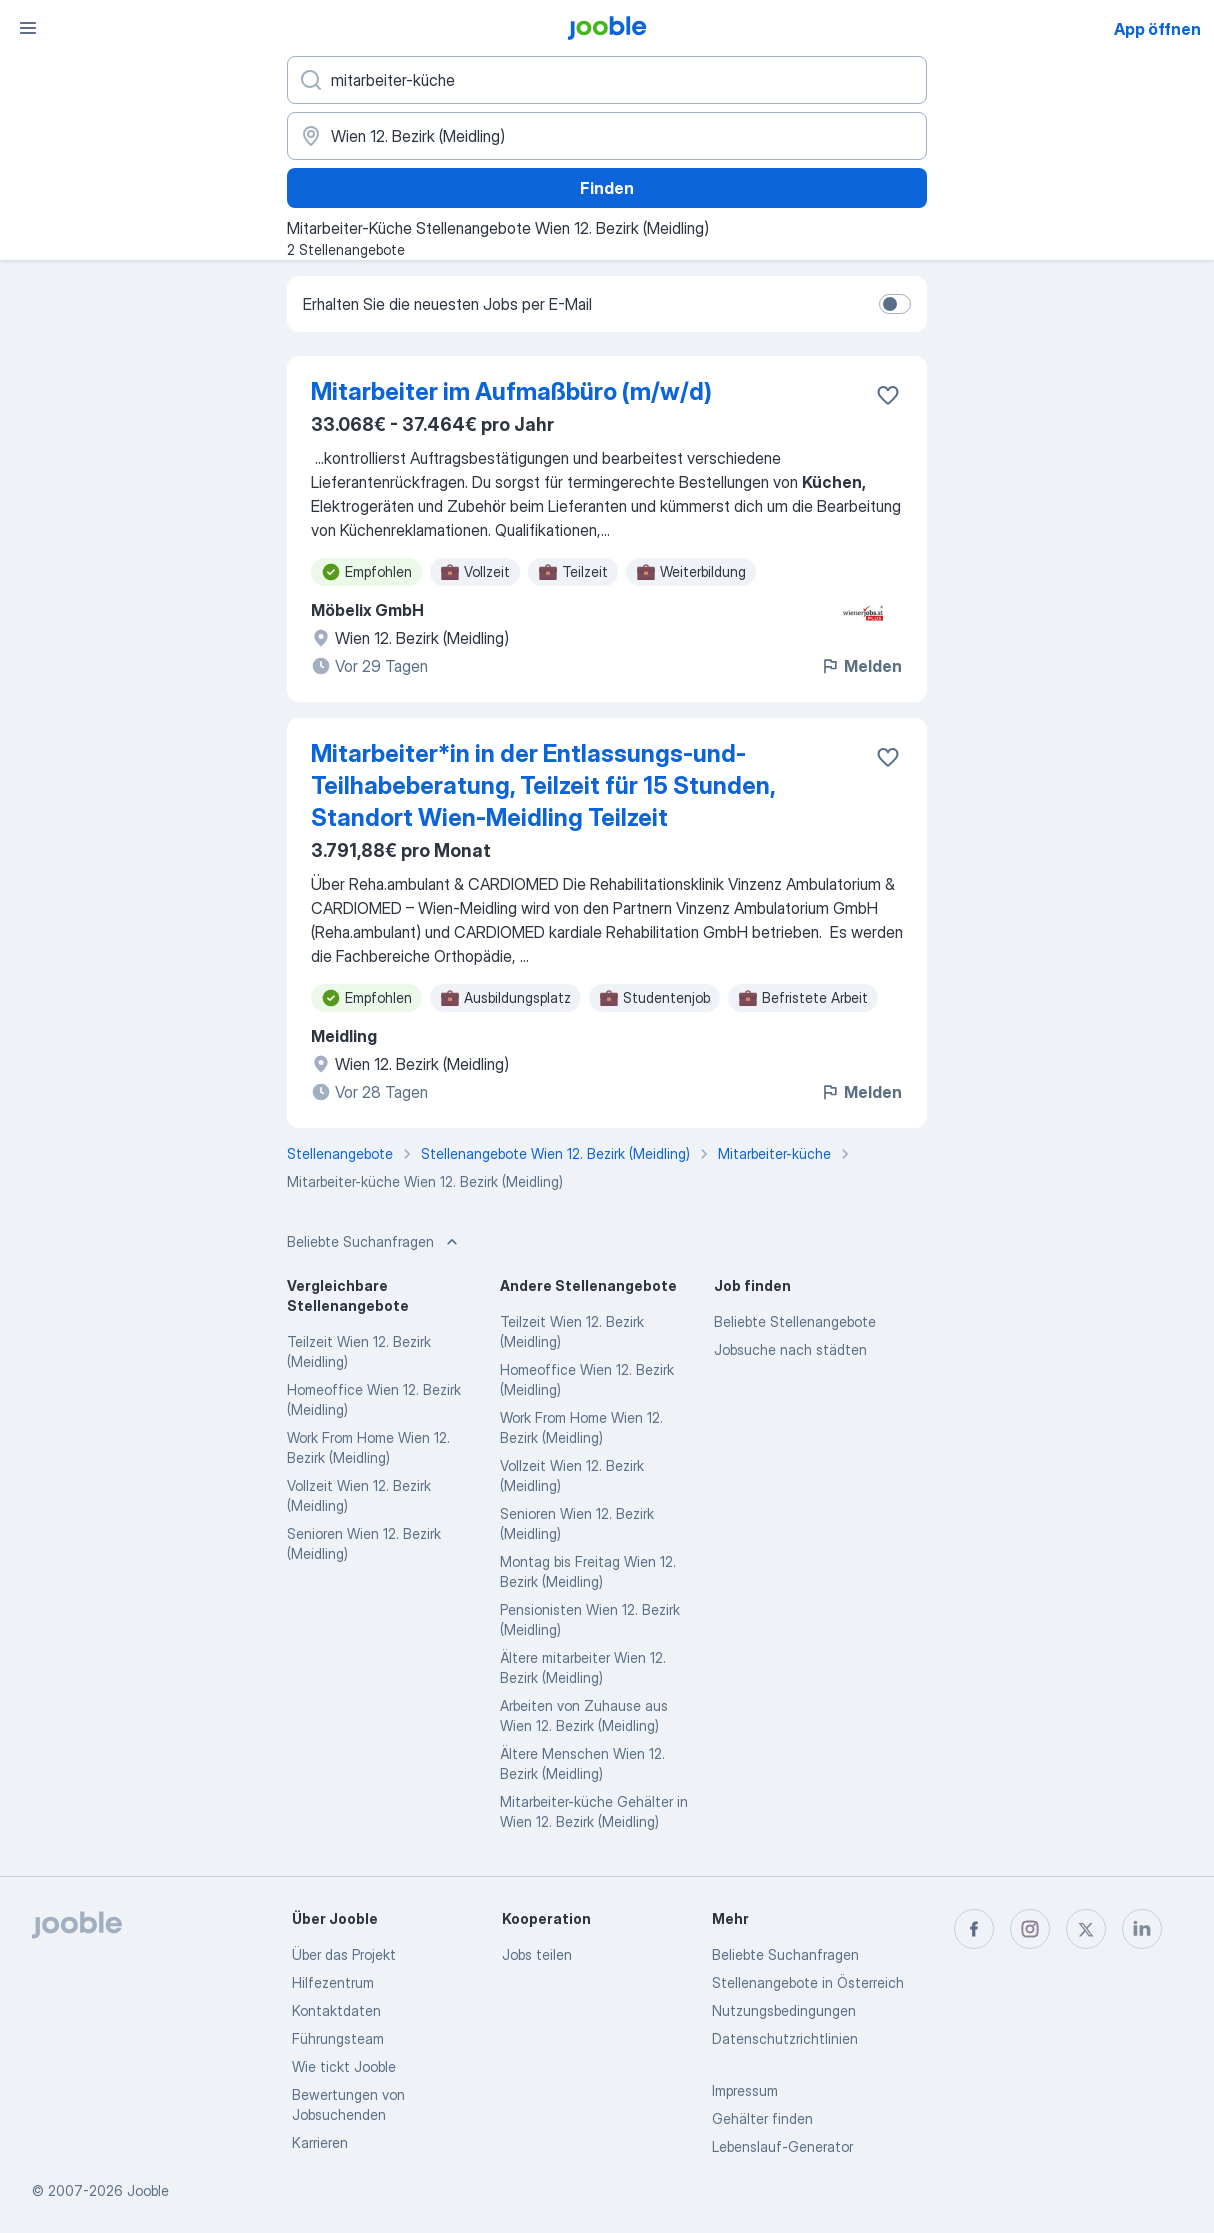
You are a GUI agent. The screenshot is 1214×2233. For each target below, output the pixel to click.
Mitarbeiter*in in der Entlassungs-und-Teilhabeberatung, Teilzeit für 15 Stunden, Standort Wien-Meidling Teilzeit (543, 785)
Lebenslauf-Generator (782, 2146)
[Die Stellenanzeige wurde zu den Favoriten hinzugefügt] (888, 395)
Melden (861, 666)
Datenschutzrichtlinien (785, 2038)
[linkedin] (1142, 1929)
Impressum (745, 2090)
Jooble (148, 2190)
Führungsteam (338, 2038)
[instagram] (1030, 1929)
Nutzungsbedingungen (784, 2010)
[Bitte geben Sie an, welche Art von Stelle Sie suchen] (607, 80)
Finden (607, 188)
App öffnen (1157, 29)
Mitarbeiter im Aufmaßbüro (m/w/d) (511, 391)
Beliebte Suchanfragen (785, 1954)
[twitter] (1086, 1929)
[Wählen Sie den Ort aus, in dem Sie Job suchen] (607, 136)
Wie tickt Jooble (344, 2066)
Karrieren (320, 2142)
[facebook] (974, 1929)
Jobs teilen (537, 1954)
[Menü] (28, 28)
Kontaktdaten (336, 2010)
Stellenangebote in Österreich (808, 1982)
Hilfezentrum (333, 1982)
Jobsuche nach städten (790, 1349)
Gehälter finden (762, 2118)
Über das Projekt (344, 1954)
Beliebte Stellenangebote (795, 1321)
